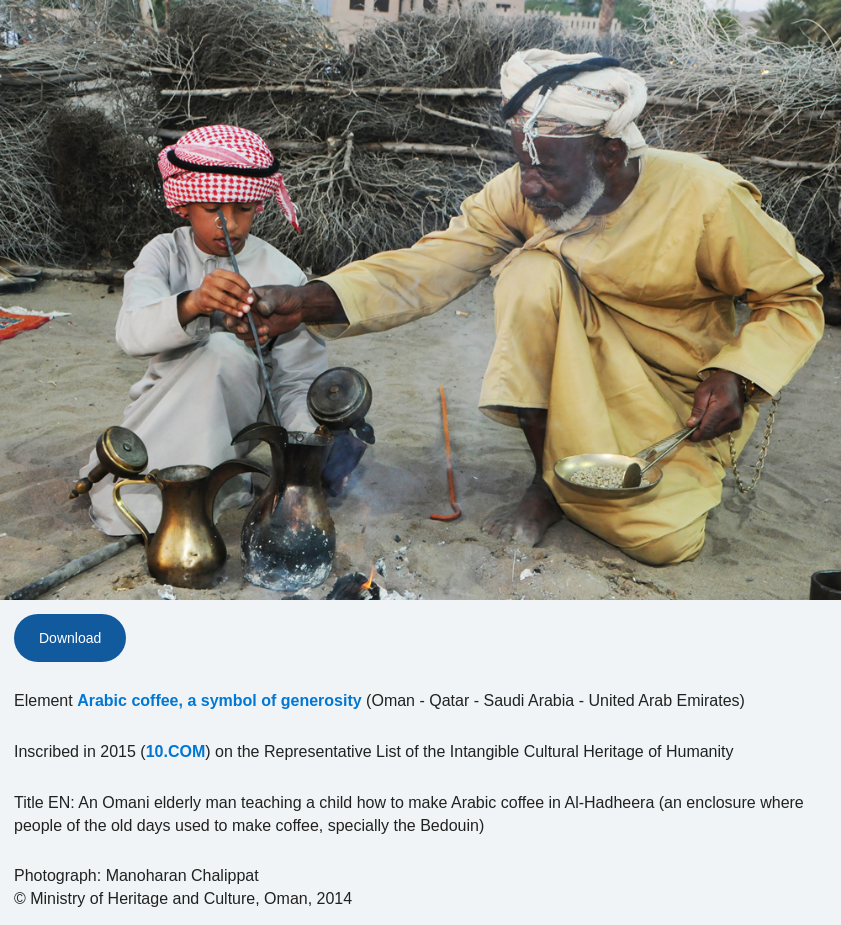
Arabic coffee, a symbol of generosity (219, 700)
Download (70, 638)
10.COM (176, 751)
